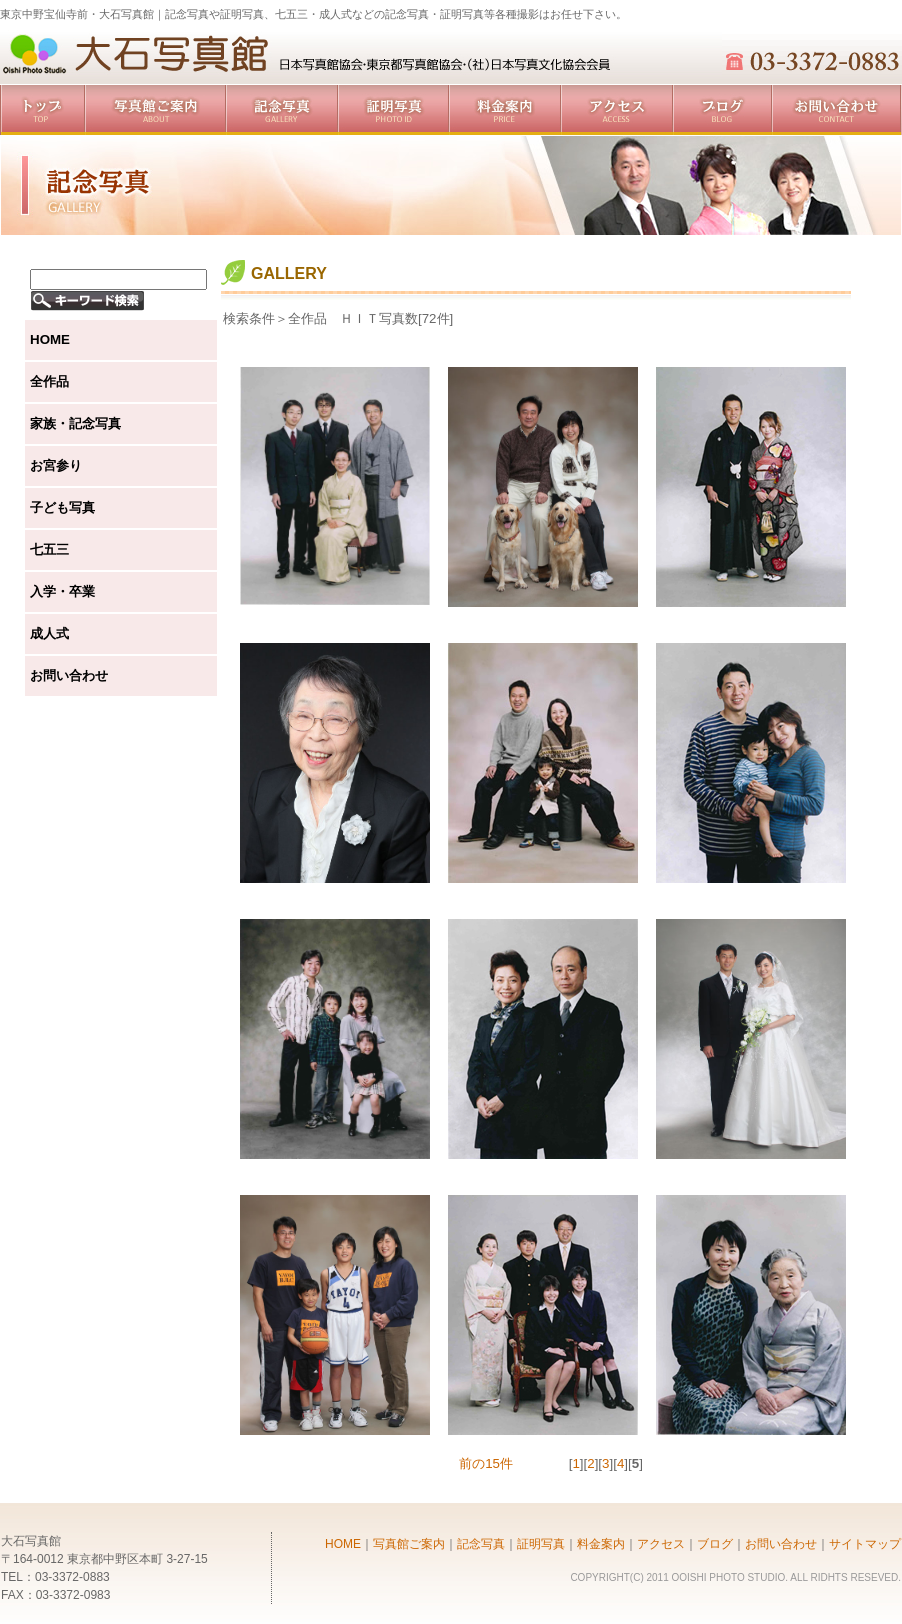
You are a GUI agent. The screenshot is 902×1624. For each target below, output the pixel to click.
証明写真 (393, 110)
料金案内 (505, 110)
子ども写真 (62, 507)
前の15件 (486, 1463)
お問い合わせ (837, 110)
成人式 (49, 633)
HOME (50, 339)
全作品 (49, 381)
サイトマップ (865, 1544)
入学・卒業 (62, 591)
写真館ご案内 (155, 110)
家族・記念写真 (75, 423)
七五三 (49, 549)
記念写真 (282, 110)
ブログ (722, 110)
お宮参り (56, 465)
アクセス (617, 110)
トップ (42, 110)
